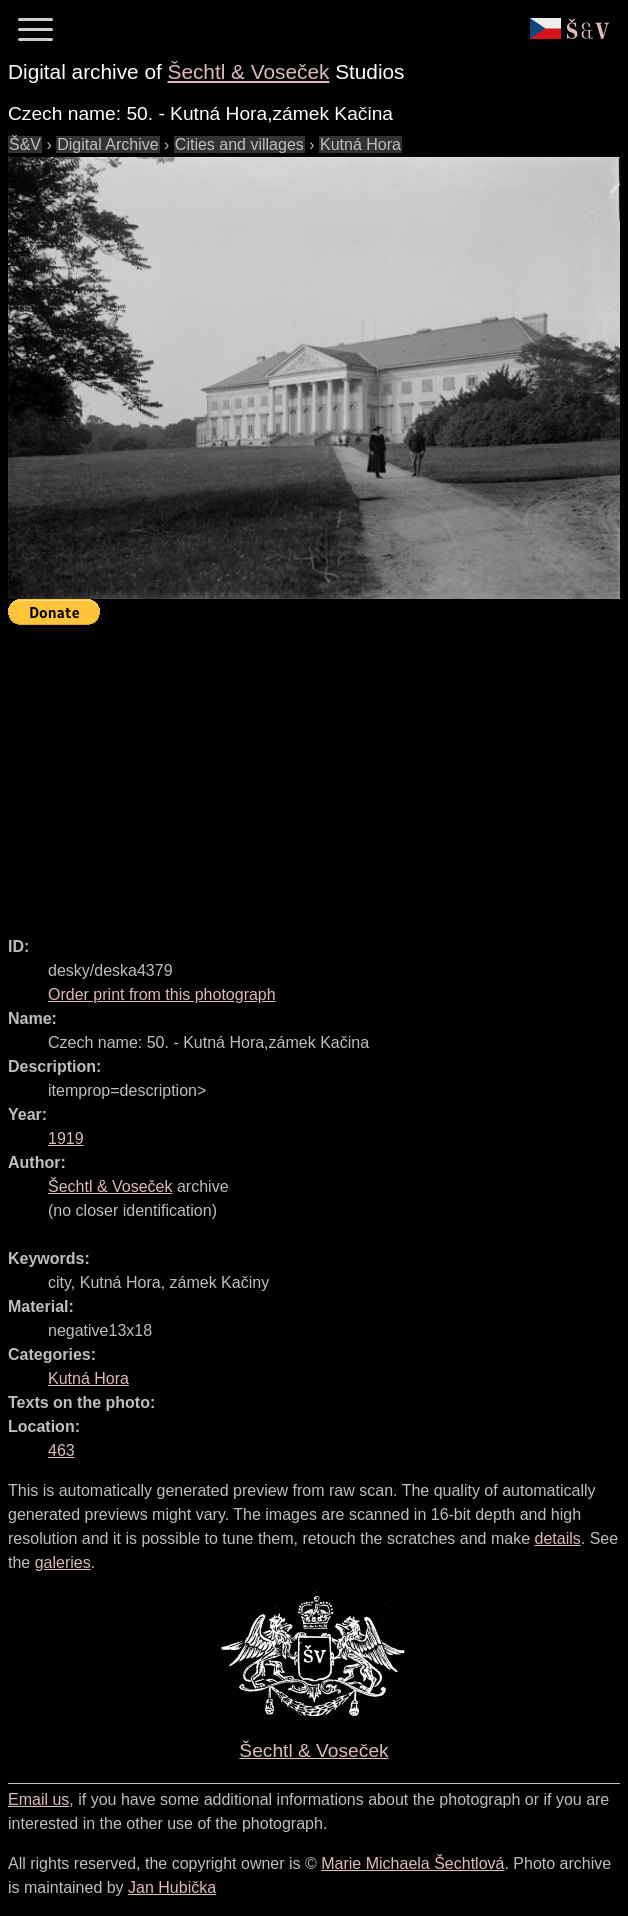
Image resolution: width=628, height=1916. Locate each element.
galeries (63, 1562)
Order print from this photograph (162, 994)
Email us (38, 1799)
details (558, 1538)
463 (61, 1450)
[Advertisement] (318, 772)
